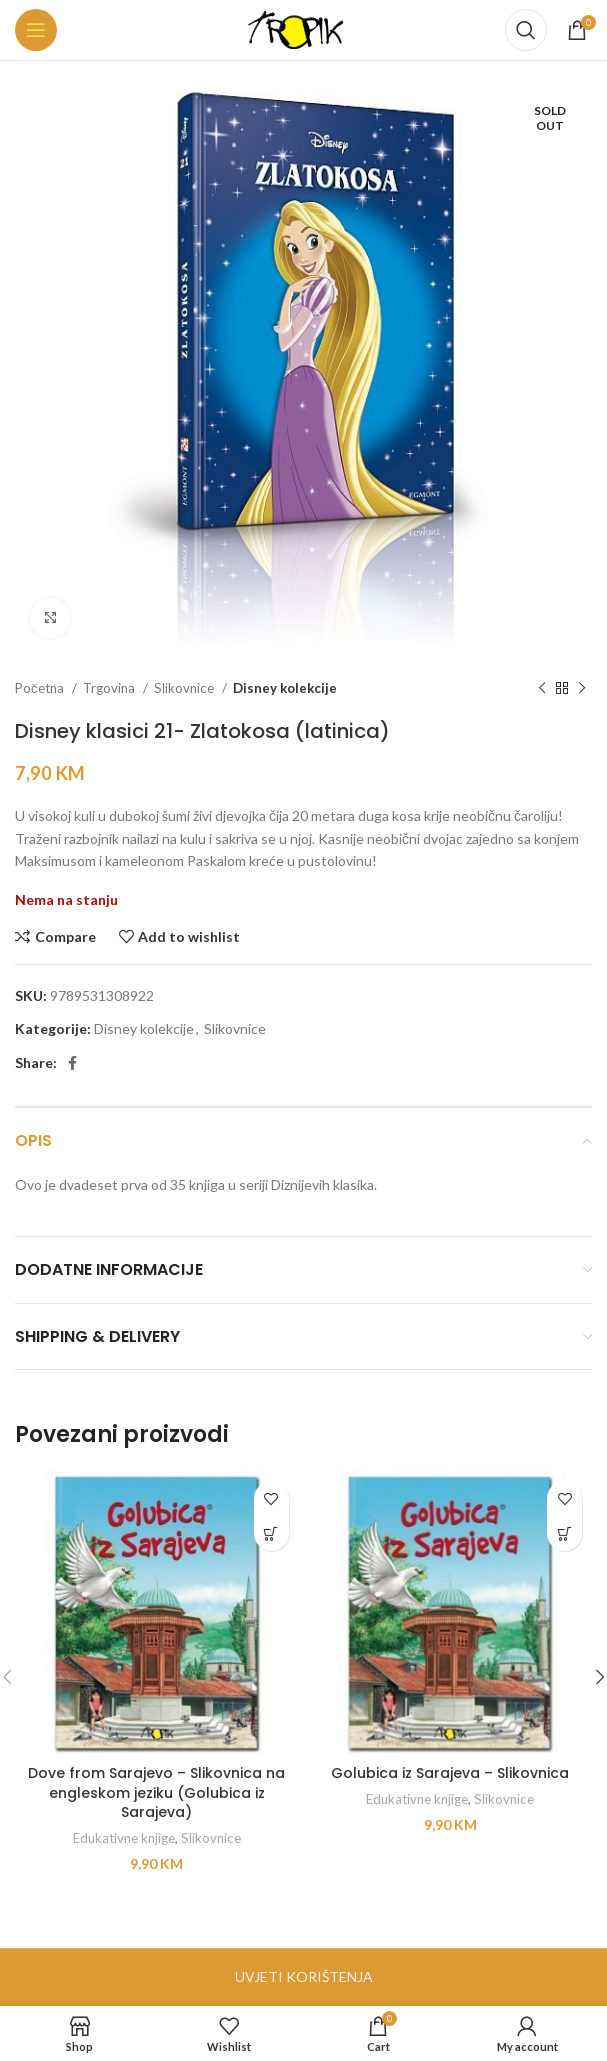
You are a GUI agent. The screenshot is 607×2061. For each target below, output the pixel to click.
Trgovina (110, 688)
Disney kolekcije (285, 688)
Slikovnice (185, 688)
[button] (271, 1533)
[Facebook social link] (72, 1063)
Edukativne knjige (124, 1838)
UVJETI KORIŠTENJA (304, 1976)
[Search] (526, 30)
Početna (41, 688)
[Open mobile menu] (36, 30)
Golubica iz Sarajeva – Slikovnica (450, 1773)
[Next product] (582, 689)
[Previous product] (542, 689)
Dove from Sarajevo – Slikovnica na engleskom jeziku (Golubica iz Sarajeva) (156, 1792)
